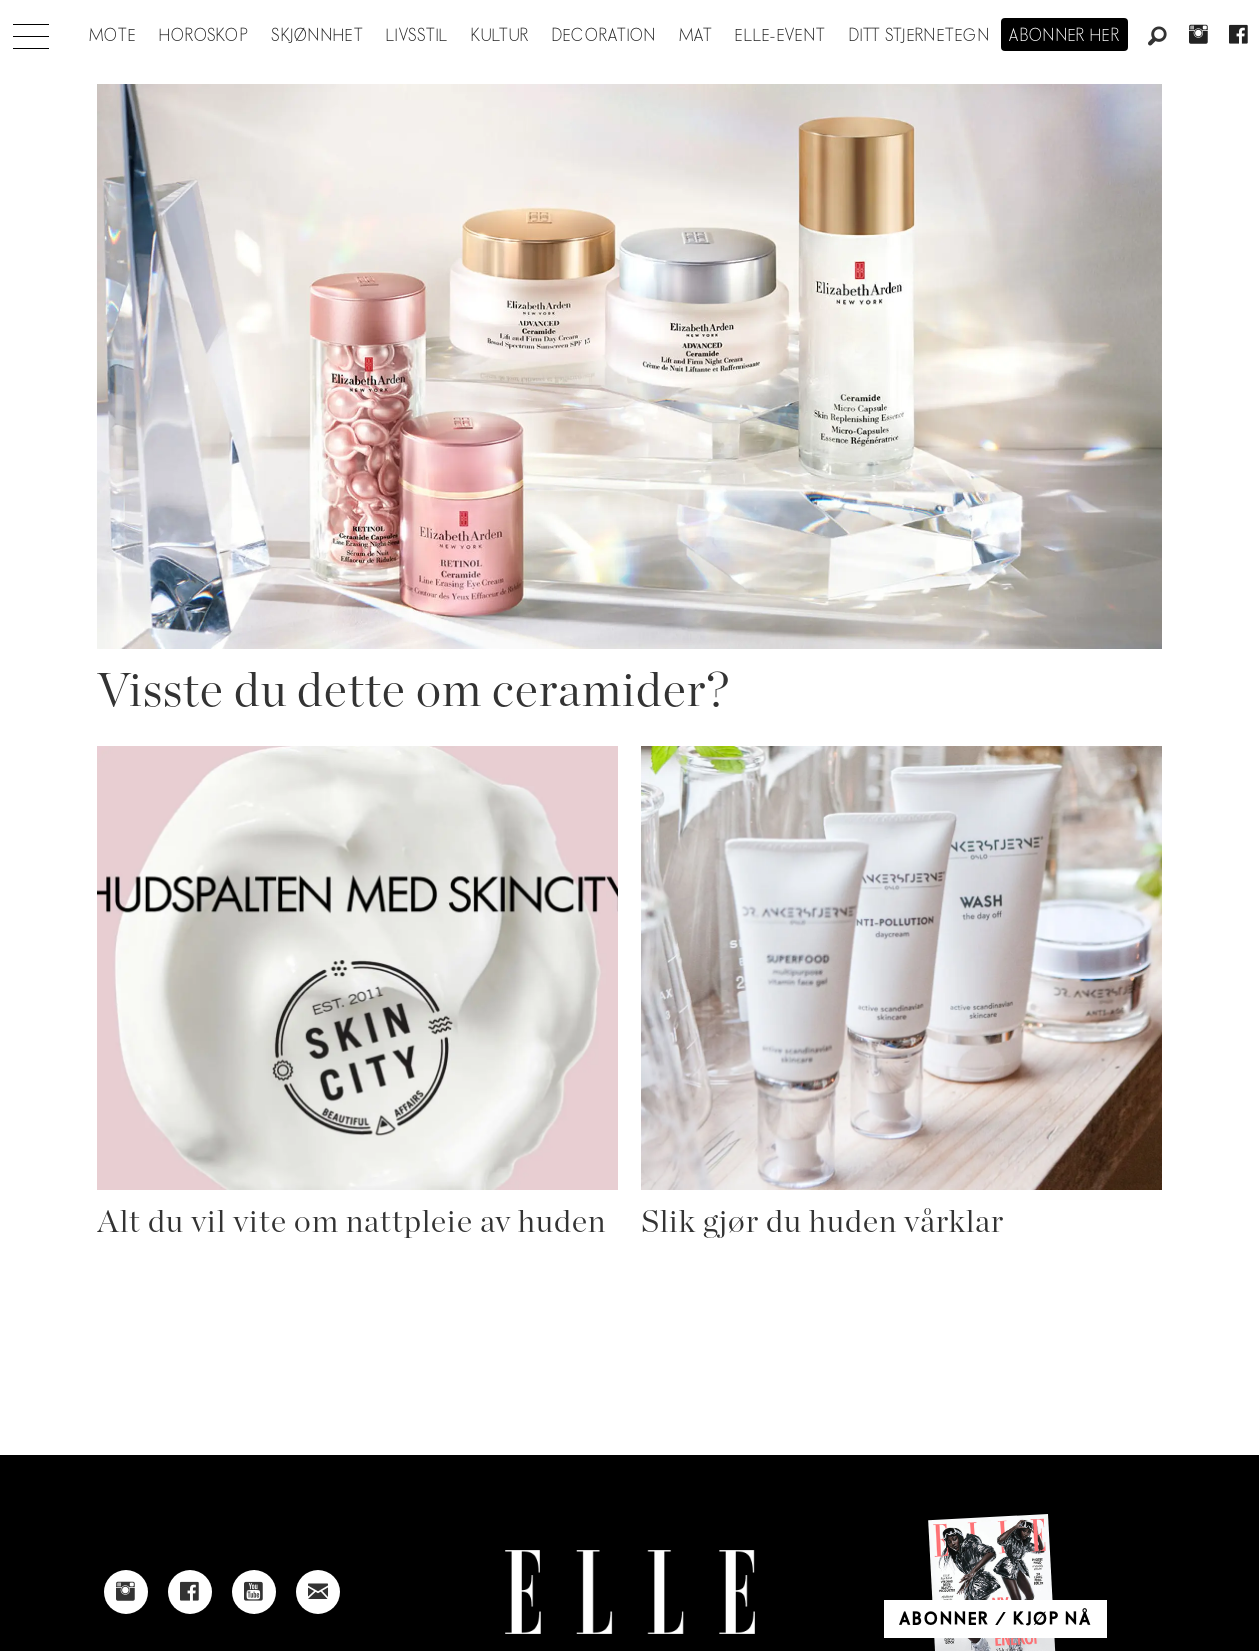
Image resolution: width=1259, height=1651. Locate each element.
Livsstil (417, 36)
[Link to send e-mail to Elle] (318, 1592)
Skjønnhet (317, 36)
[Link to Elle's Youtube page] (254, 1592)
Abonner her (1064, 36)
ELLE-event (780, 36)
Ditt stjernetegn (919, 36)
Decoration (604, 36)
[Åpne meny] (31, 31)
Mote (112, 36)
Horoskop (204, 36)
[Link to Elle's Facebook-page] (190, 1592)
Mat (696, 36)
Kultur (500, 36)
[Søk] (1158, 37)
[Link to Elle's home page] (630, 1592)
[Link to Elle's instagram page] (126, 1592)
